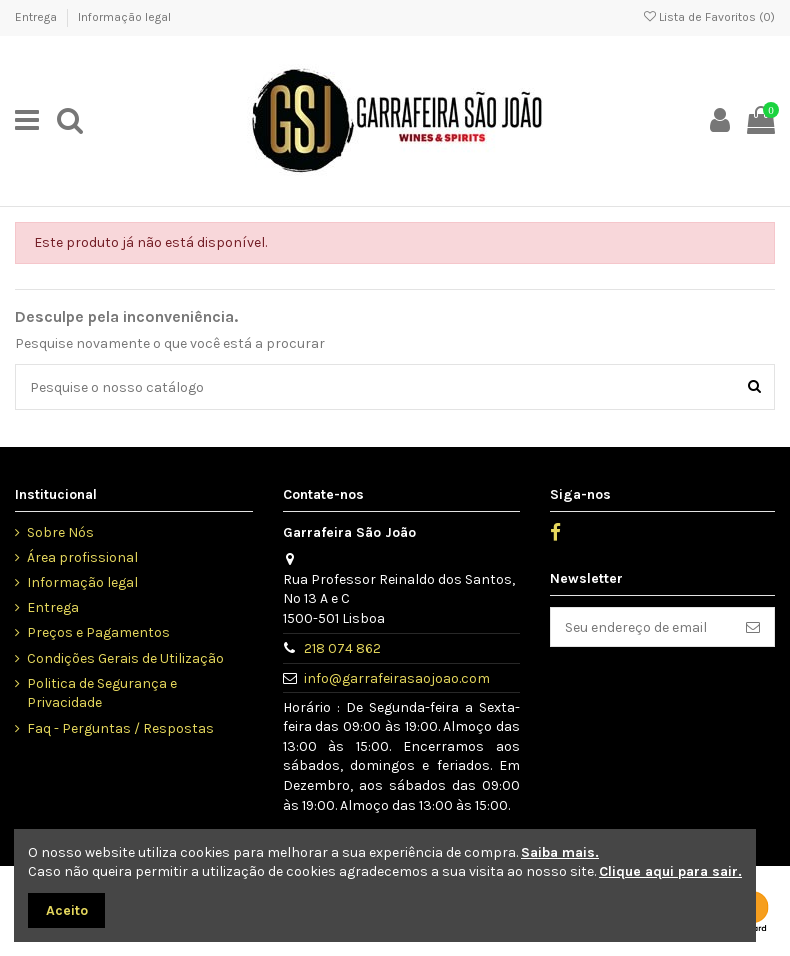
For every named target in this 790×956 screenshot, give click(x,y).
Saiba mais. (560, 852)
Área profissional (82, 557)
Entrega (37, 17)
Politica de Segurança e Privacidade (102, 693)
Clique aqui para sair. (670, 871)
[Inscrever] (753, 627)
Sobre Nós (60, 532)
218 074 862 (342, 648)
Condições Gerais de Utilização (125, 658)
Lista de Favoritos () (709, 17)
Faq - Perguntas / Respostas (120, 728)
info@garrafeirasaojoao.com (397, 678)
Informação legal (124, 17)
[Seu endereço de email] (641, 627)
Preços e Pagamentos (98, 632)
